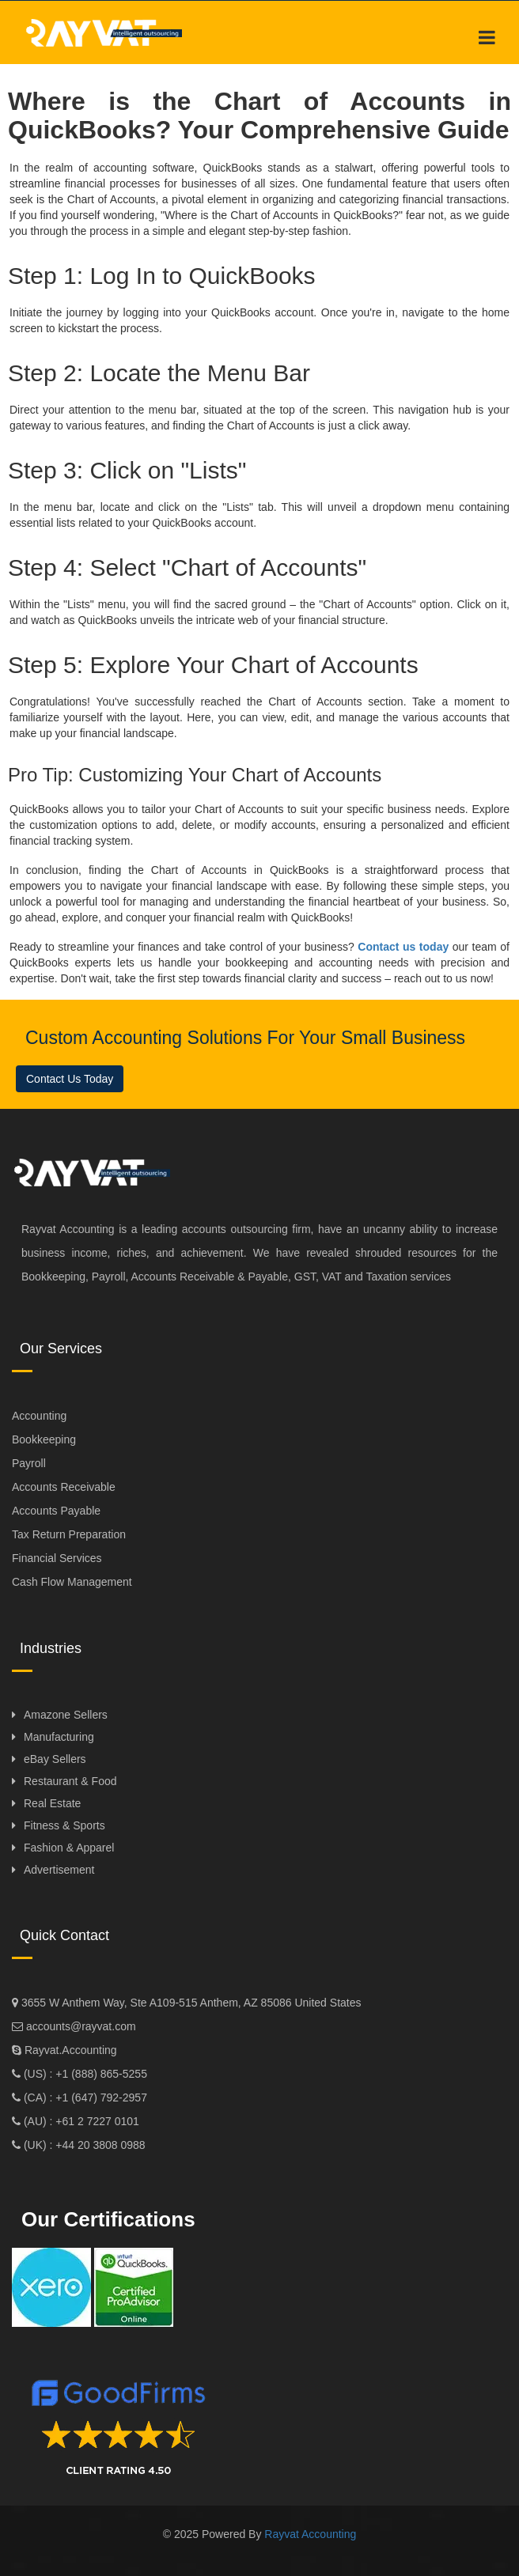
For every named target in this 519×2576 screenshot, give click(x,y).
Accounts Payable (56, 1510)
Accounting (39, 1415)
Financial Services (57, 1558)
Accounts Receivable (64, 1487)
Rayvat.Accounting (71, 2050)
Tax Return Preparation (69, 1534)
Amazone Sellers (66, 1714)
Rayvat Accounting (310, 2534)
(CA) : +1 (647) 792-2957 (84, 2097)
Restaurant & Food (70, 1781)
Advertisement (59, 1869)
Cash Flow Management (72, 1581)
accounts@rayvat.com (79, 2026)
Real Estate (52, 1803)
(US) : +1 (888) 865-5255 (84, 2073)
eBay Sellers (55, 1759)
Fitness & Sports (64, 1825)
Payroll (29, 1463)
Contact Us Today (69, 1078)
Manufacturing (59, 1737)
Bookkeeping (44, 1439)
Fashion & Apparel (69, 1847)
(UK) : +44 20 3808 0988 (83, 2145)
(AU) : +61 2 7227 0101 (80, 2121)
